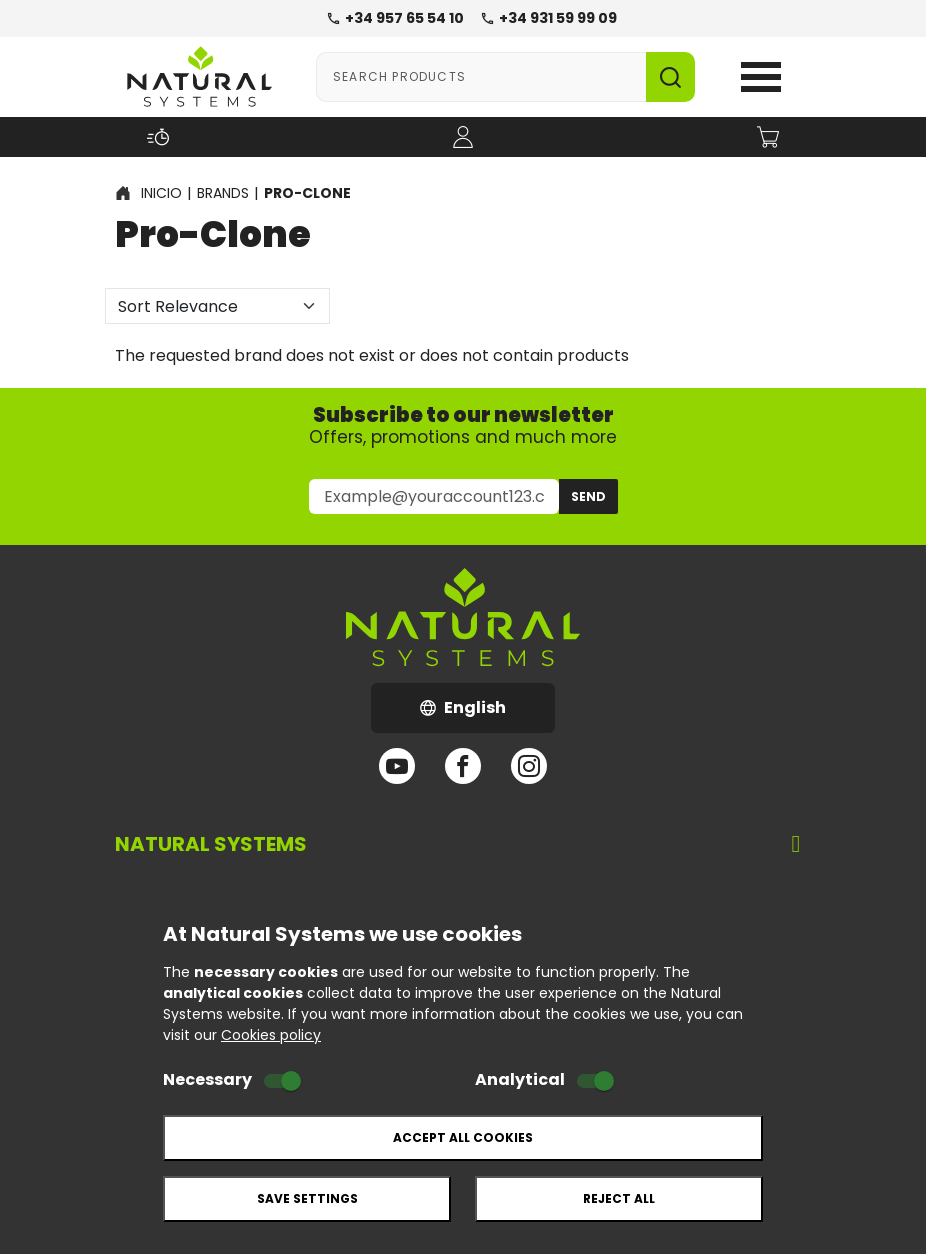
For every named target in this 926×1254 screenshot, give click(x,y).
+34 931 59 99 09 (548, 18)
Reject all (619, 1198)
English (487, 713)
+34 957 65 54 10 (395, 18)
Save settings (307, 1198)
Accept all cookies (463, 1137)
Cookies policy (271, 1035)
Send (588, 496)
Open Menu (761, 77)
